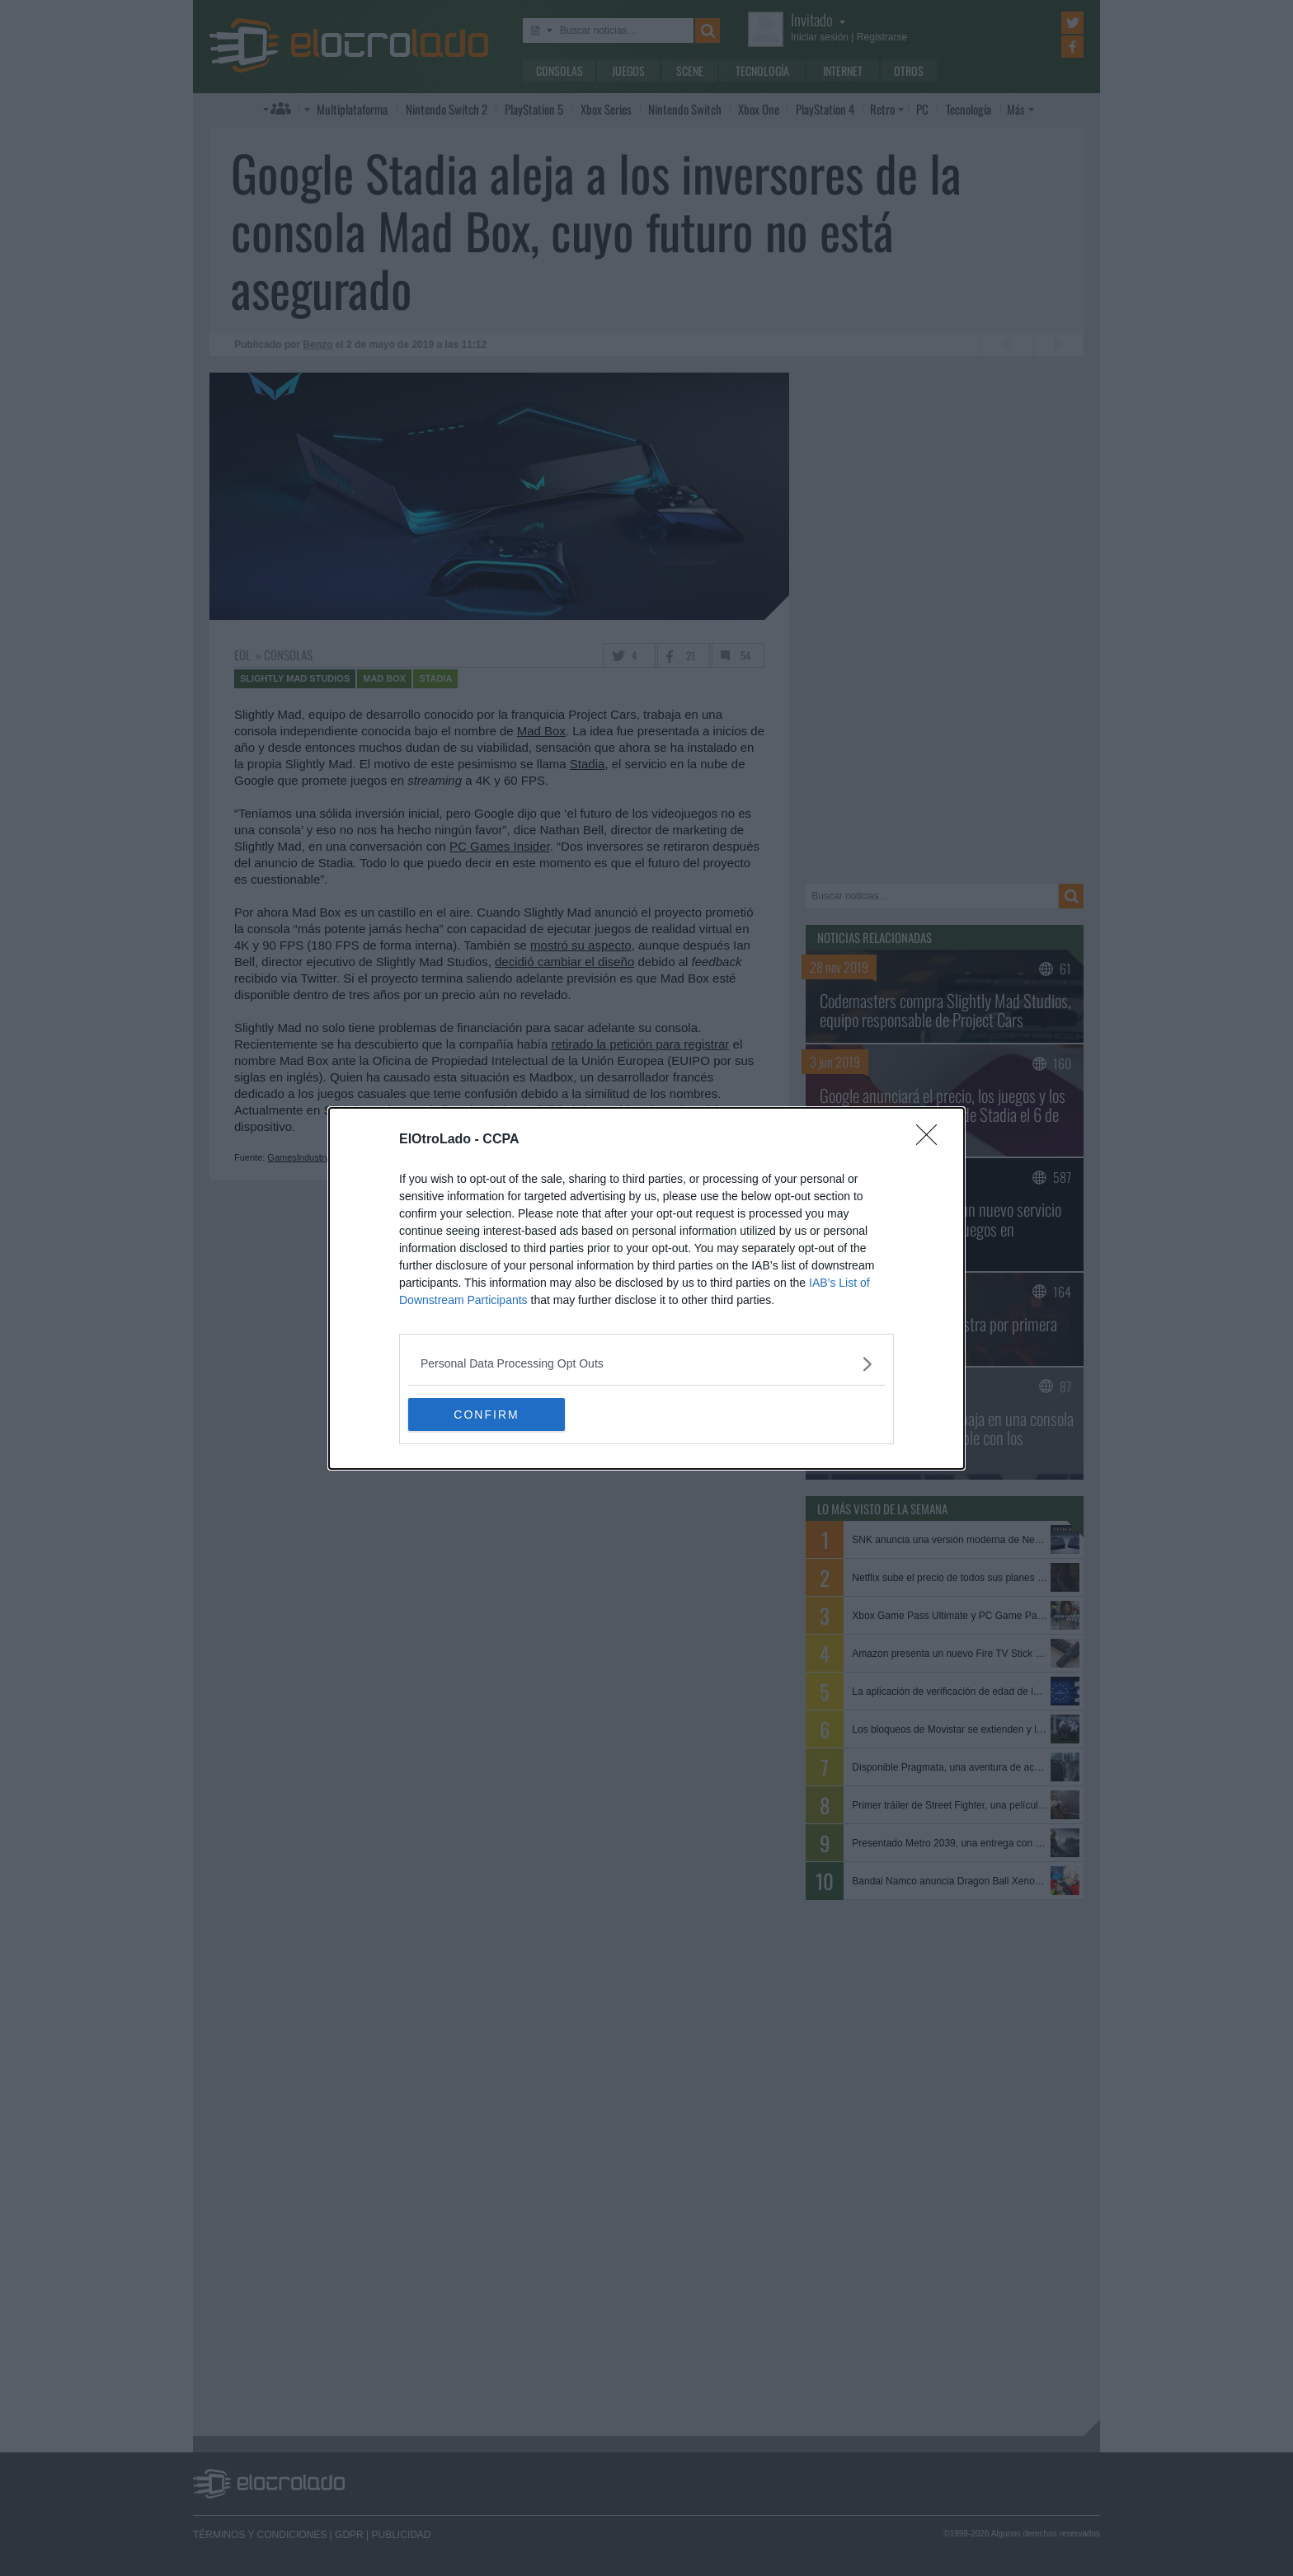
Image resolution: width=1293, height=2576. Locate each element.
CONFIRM (486, 1413)
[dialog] (646, 1288)
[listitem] (646, 1363)
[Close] (931, 1140)
